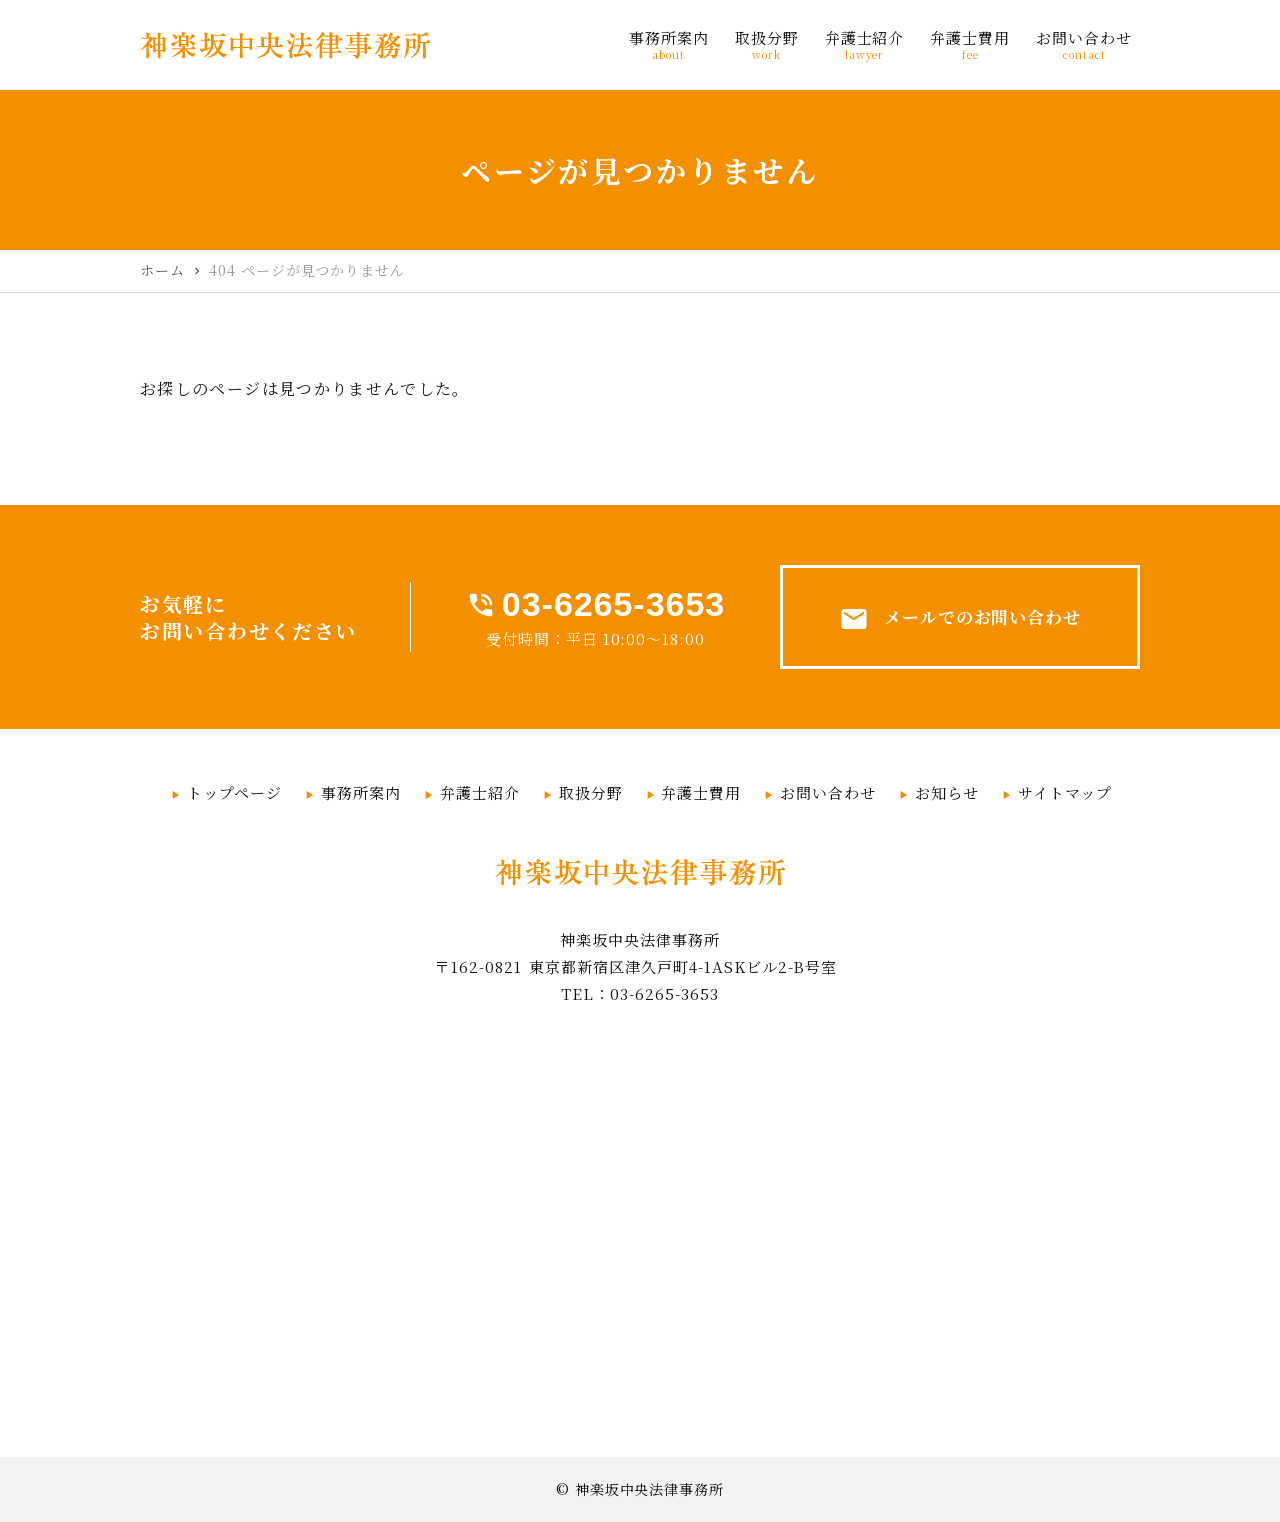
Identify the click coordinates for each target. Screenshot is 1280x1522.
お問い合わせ (828, 792)
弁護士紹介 (480, 792)
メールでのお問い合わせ (960, 619)
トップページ (234, 792)
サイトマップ (1065, 792)
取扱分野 (591, 792)
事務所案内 (361, 792)
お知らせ (947, 792)
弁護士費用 (701, 792)
